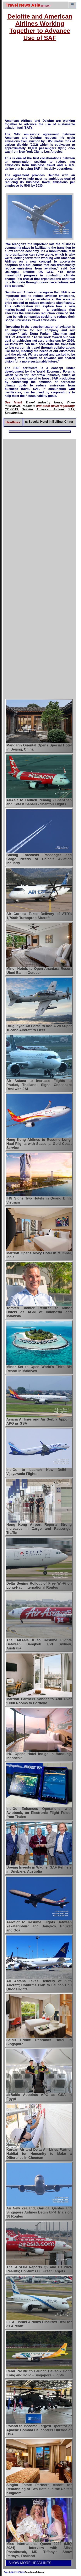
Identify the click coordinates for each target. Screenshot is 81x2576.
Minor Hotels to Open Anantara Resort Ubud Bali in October (39, 948)
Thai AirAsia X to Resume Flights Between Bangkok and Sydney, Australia (39, 1621)
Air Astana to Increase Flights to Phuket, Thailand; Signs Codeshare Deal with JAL (39, 1063)
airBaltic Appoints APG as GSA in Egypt (39, 2075)
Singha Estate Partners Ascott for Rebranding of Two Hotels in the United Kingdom (39, 2467)
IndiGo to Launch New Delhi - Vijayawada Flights (39, 1452)
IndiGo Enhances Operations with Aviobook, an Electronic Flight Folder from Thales (39, 1791)
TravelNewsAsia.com (34, 2572)
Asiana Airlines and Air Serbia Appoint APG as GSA (39, 1400)
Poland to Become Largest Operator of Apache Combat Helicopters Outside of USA (39, 2408)
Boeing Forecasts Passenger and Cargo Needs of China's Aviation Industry (39, 837)
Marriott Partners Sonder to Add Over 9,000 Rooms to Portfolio (39, 1679)
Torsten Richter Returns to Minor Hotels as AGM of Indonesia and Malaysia (39, 1290)
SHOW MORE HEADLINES (29, 2563)
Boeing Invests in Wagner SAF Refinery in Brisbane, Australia (39, 1847)
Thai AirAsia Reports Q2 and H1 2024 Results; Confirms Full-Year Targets (39, 2247)
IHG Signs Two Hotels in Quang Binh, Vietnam (39, 1178)
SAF (71, 409)
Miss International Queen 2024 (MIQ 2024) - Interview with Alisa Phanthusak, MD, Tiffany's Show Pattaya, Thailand (39, 2528)
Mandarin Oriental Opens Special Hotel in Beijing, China (39, 725)
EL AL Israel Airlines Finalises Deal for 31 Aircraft (39, 2302)
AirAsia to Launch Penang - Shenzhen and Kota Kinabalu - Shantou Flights (39, 780)
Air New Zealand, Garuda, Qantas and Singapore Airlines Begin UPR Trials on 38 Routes (39, 2190)
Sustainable (13, 412)
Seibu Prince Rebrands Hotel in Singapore (39, 2020)
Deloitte (27, 409)
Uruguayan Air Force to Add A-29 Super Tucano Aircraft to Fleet (39, 1005)
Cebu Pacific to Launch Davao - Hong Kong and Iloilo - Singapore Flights (39, 2354)
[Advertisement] (36, 82)
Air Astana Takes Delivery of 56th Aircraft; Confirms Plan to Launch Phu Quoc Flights (39, 1963)
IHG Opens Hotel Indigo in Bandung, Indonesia (39, 1734)
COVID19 (11, 409)
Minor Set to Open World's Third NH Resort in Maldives (39, 1347)
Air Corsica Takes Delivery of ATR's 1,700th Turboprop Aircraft (39, 894)
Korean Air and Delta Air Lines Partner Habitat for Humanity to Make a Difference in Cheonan (39, 2131)
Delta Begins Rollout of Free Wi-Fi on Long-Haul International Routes (39, 1563)
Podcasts (28, 405)
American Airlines (50, 409)
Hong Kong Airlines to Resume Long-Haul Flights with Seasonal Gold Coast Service (39, 1122)
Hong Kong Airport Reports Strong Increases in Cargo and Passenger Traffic (39, 1507)
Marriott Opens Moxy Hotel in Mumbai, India (39, 1233)
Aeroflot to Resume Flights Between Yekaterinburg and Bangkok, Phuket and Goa (39, 1904)
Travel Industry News (44, 402)
